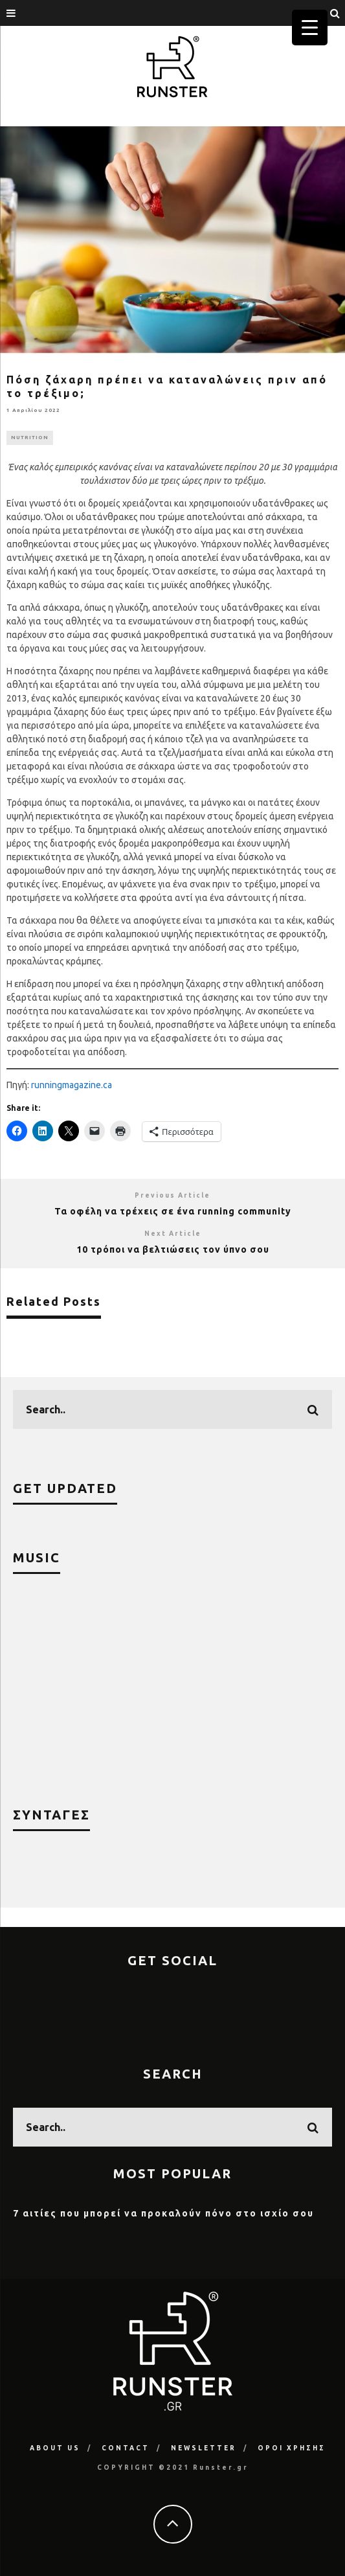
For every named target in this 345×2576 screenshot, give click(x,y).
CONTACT (126, 2448)
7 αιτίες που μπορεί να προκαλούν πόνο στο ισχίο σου (163, 2213)
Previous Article (172, 1195)
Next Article (172, 1233)
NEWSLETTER (203, 2448)
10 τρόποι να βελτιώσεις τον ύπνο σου (172, 1249)
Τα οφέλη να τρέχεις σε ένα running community (172, 1211)
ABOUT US (55, 2448)
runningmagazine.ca (71, 1085)
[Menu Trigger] (310, 27)
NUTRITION (30, 437)
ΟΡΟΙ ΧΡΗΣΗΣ (292, 2448)
